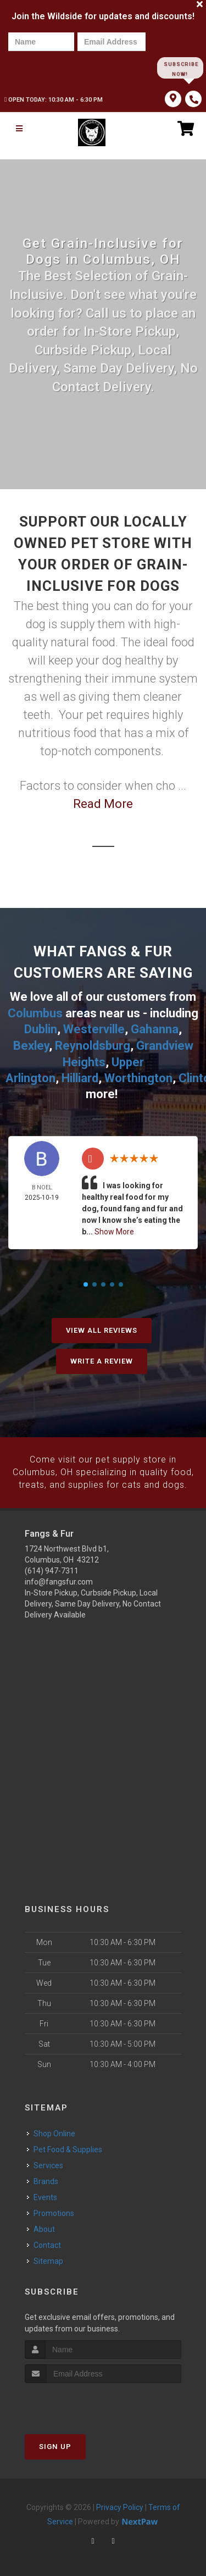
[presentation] (46, 67)
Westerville (94, 1028)
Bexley (31, 1044)
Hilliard (80, 1076)
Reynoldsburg (92, 1044)
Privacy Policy (119, 2504)
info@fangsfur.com (59, 1578)
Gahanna (155, 1028)
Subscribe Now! (180, 68)
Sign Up (55, 2444)
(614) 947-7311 (52, 1567)
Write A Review (101, 1359)
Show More (114, 1229)
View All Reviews (101, 1328)
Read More (103, 804)
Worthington (138, 1076)
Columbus (35, 1013)
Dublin (40, 1028)
